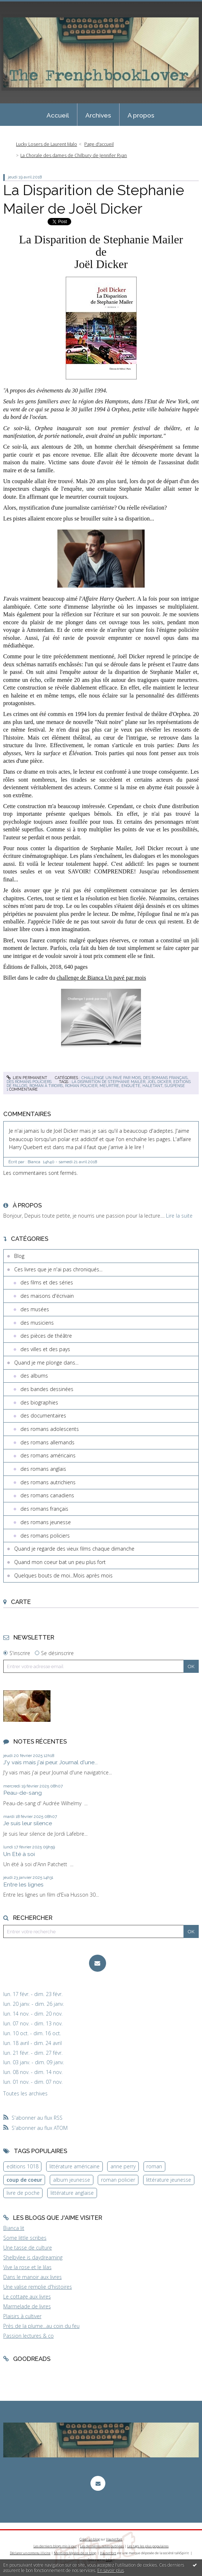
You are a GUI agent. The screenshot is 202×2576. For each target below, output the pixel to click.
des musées (34, 1309)
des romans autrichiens (48, 1482)
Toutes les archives (25, 2093)
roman (154, 2166)
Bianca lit (13, 2228)
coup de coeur (24, 2179)
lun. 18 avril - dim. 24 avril (32, 2043)
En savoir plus (110, 2570)
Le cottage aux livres (27, 2296)
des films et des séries (46, 1282)
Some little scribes (25, 2237)
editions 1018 (23, 2166)
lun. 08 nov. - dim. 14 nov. (32, 2072)
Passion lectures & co (28, 2335)
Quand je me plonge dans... (46, 1362)
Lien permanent (27, 1077)
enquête (130, 1085)
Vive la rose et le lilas (27, 2267)
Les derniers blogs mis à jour (55, 2546)
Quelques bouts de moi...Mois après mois (63, 1575)
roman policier (81, 1085)
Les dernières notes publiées (102, 2546)
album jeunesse (71, 2179)
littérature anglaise (72, 2192)
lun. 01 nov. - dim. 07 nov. (32, 2082)
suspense (175, 1085)
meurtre (109, 1085)
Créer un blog (90, 2539)
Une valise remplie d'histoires (37, 2286)
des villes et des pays (45, 1349)
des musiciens (37, 1322)
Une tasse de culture (27, 2247)
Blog (19, 1255)
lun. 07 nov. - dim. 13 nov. (32, 2023)
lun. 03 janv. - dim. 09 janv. (33, 2062)
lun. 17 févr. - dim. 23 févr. (32, 1994)
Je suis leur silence (27, 1823)
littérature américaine (74, 2166)
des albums (34, 1375)
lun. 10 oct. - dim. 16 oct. (32, 2033)
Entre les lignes (23, 1884)
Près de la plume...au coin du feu (41, 2325)
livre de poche (23, 2192)
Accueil (58, 115)
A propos (141, 115)
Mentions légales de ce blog (75, 2553)
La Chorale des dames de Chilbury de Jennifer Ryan (73, 155)
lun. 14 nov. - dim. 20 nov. (32, 2014)
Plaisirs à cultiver (22, 2316)
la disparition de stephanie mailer (108, 1081)
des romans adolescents (49, 1428)
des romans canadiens (47, 1495)
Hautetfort (114, 2539)
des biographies (39, 1402)
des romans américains (48, 1455)
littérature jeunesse (168, 2179)
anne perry (123, 2166)
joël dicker (159, 1081)
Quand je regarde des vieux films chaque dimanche (74, 1548)
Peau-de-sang (22, 1792)
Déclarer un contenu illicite (30, 2553)
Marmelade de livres (27, 2306)
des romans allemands (47, 1442)
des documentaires (43, 1415)
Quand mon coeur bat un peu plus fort (60, 1562)
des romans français (165, 1077)
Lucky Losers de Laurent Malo (46, 144)
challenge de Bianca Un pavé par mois (101, 978)
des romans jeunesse (45, 1522)
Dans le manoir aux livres (32, 2276)
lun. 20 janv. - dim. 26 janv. (33, 2004)
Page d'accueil (99, 144)
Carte (21, 1601)
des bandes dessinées (46, 1389)
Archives (98, 115)
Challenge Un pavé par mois (111, 1077)
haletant (152, 1085)
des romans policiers (29, 1081)
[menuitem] (58, 114)
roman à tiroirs (46, 1085)
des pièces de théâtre (46, 1335)
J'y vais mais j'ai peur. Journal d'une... (50, 1762)
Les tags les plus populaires (148, 2546)
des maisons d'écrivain (47, 1295)
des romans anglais (43, 1468)
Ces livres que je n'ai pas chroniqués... (58, 1269)
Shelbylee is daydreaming (32, 2257)
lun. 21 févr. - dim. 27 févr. (32, 2053)
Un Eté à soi (19, 1854)
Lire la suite (179, 1215)
